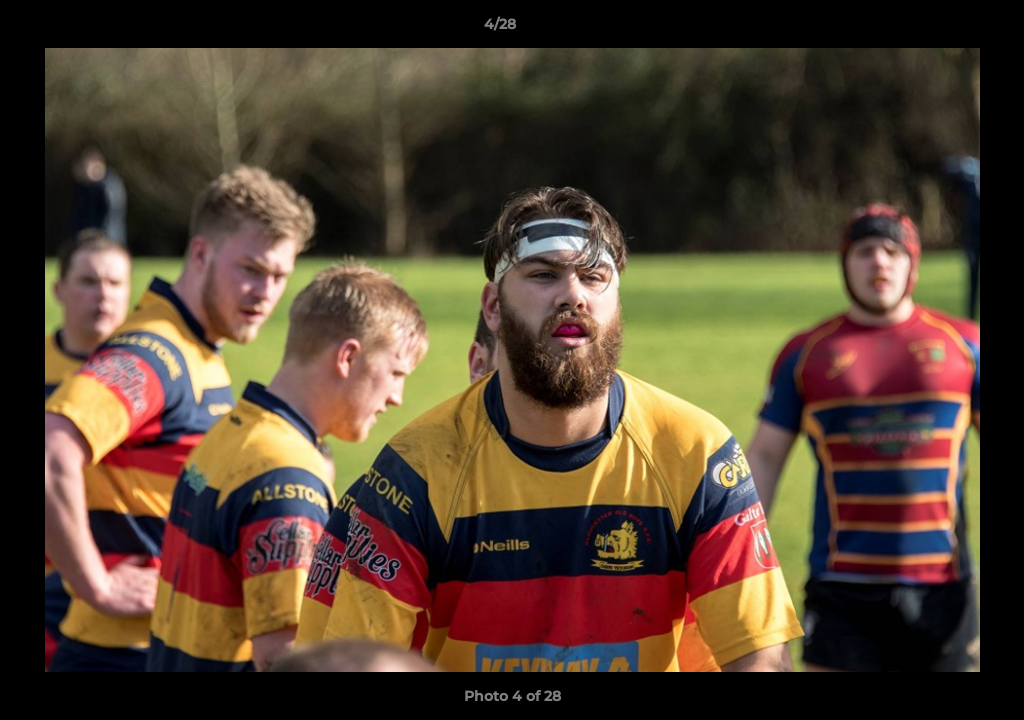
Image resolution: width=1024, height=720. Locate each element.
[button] (940, 29)
